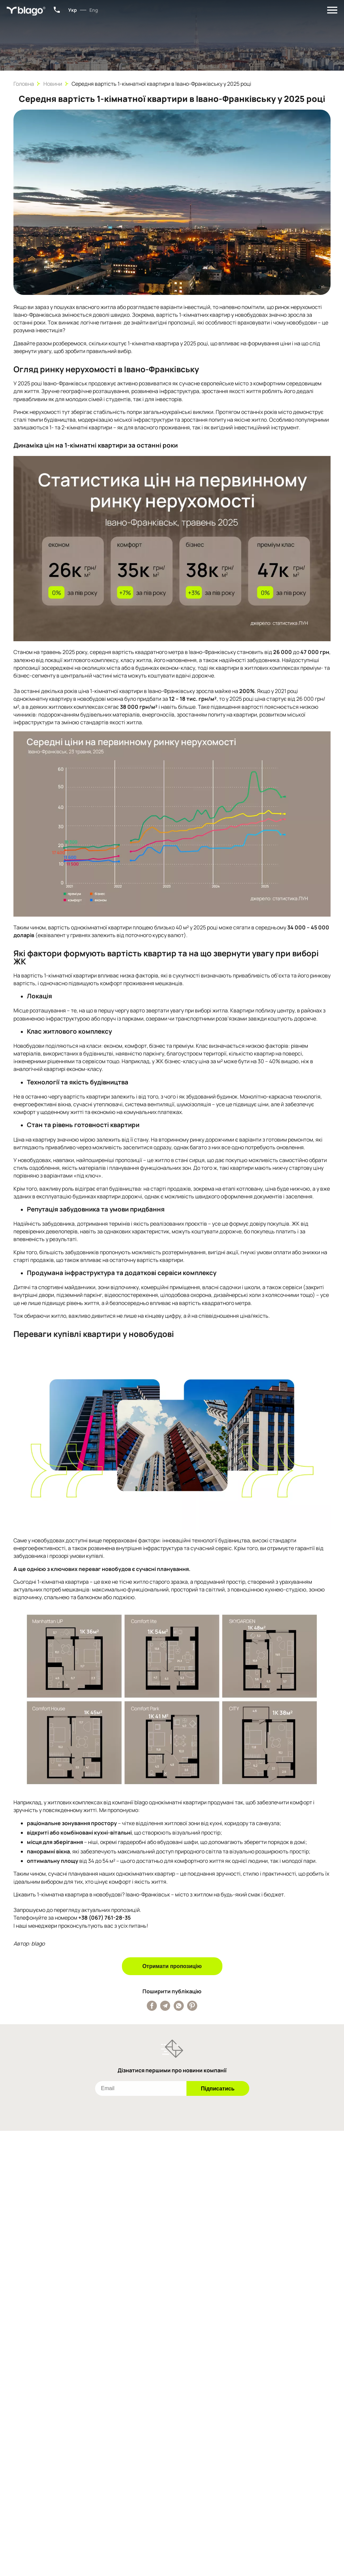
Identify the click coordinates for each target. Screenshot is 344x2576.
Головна (23, 83)
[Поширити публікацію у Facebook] (152, 2006)
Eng (93, 10)
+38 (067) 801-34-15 (57, 10)
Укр (72, 10)
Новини (52, 83)
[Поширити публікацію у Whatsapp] (179, 2006)
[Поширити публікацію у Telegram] (165, 2006)
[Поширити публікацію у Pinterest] (192, 2006)
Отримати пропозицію (172, 1966)
